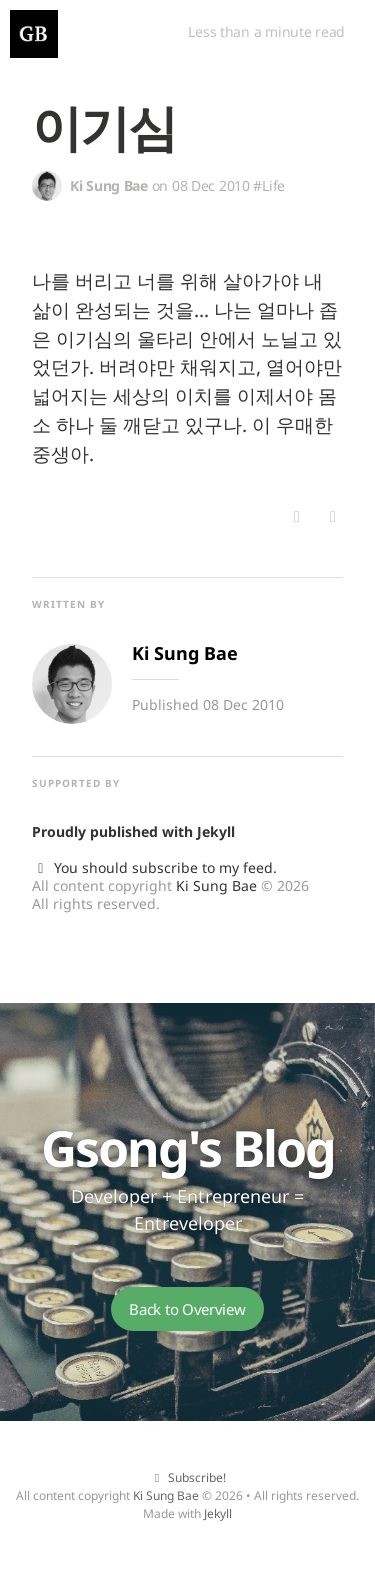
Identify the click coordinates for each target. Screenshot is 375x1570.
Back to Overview (187, 1309)
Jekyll (216, 831)
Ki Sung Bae (216, 885)
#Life (269, 185)
